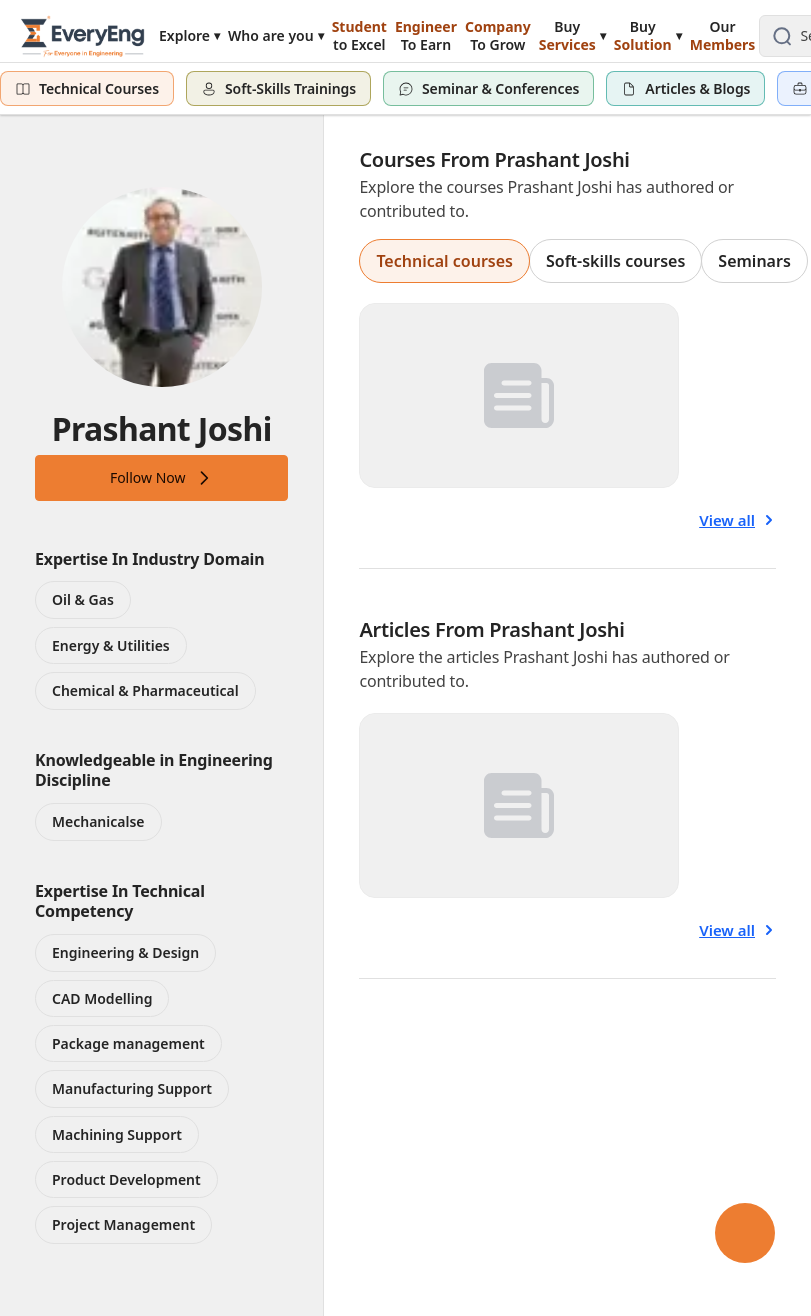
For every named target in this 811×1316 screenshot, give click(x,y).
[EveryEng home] (82, 35)
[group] (583, 261)
